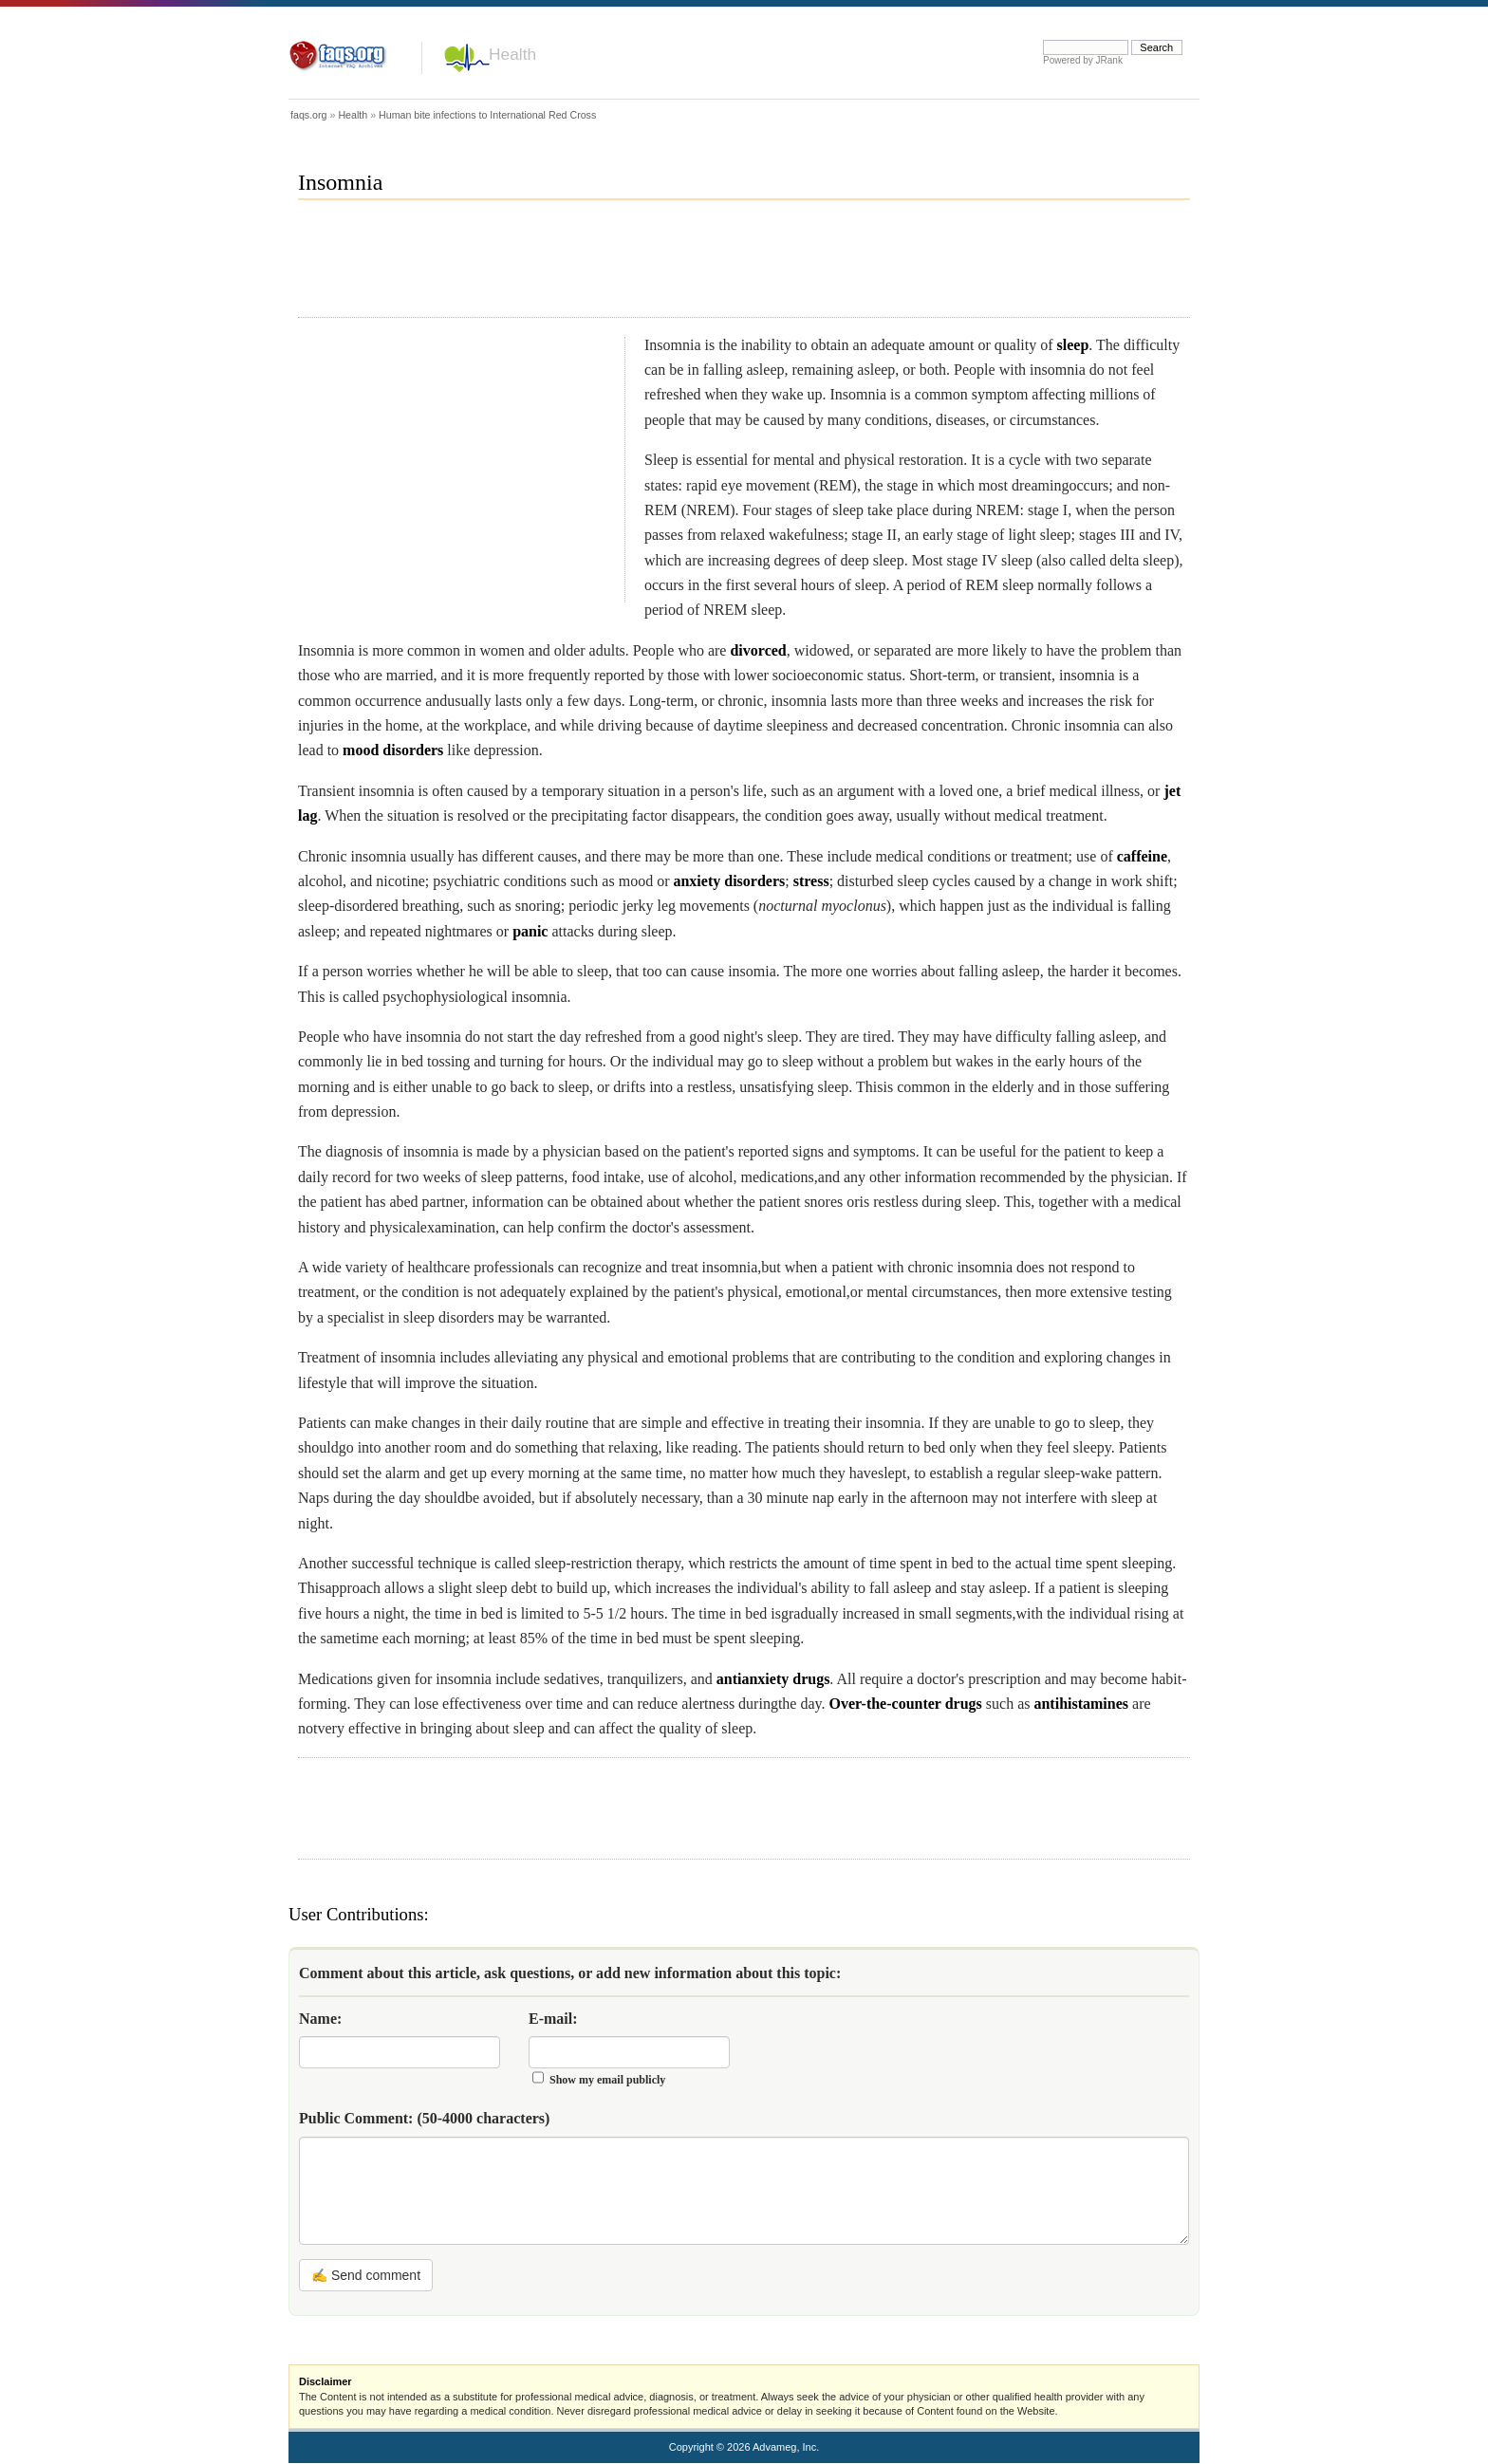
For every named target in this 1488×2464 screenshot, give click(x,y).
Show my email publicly (607, 2079)
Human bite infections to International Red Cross (487, 114)
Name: (320, 2018)
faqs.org (308, 114)
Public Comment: (424, 2118)
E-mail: (553, 2018)
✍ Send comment (365, 2275)
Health (512, 54)
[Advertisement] (643, 266)
